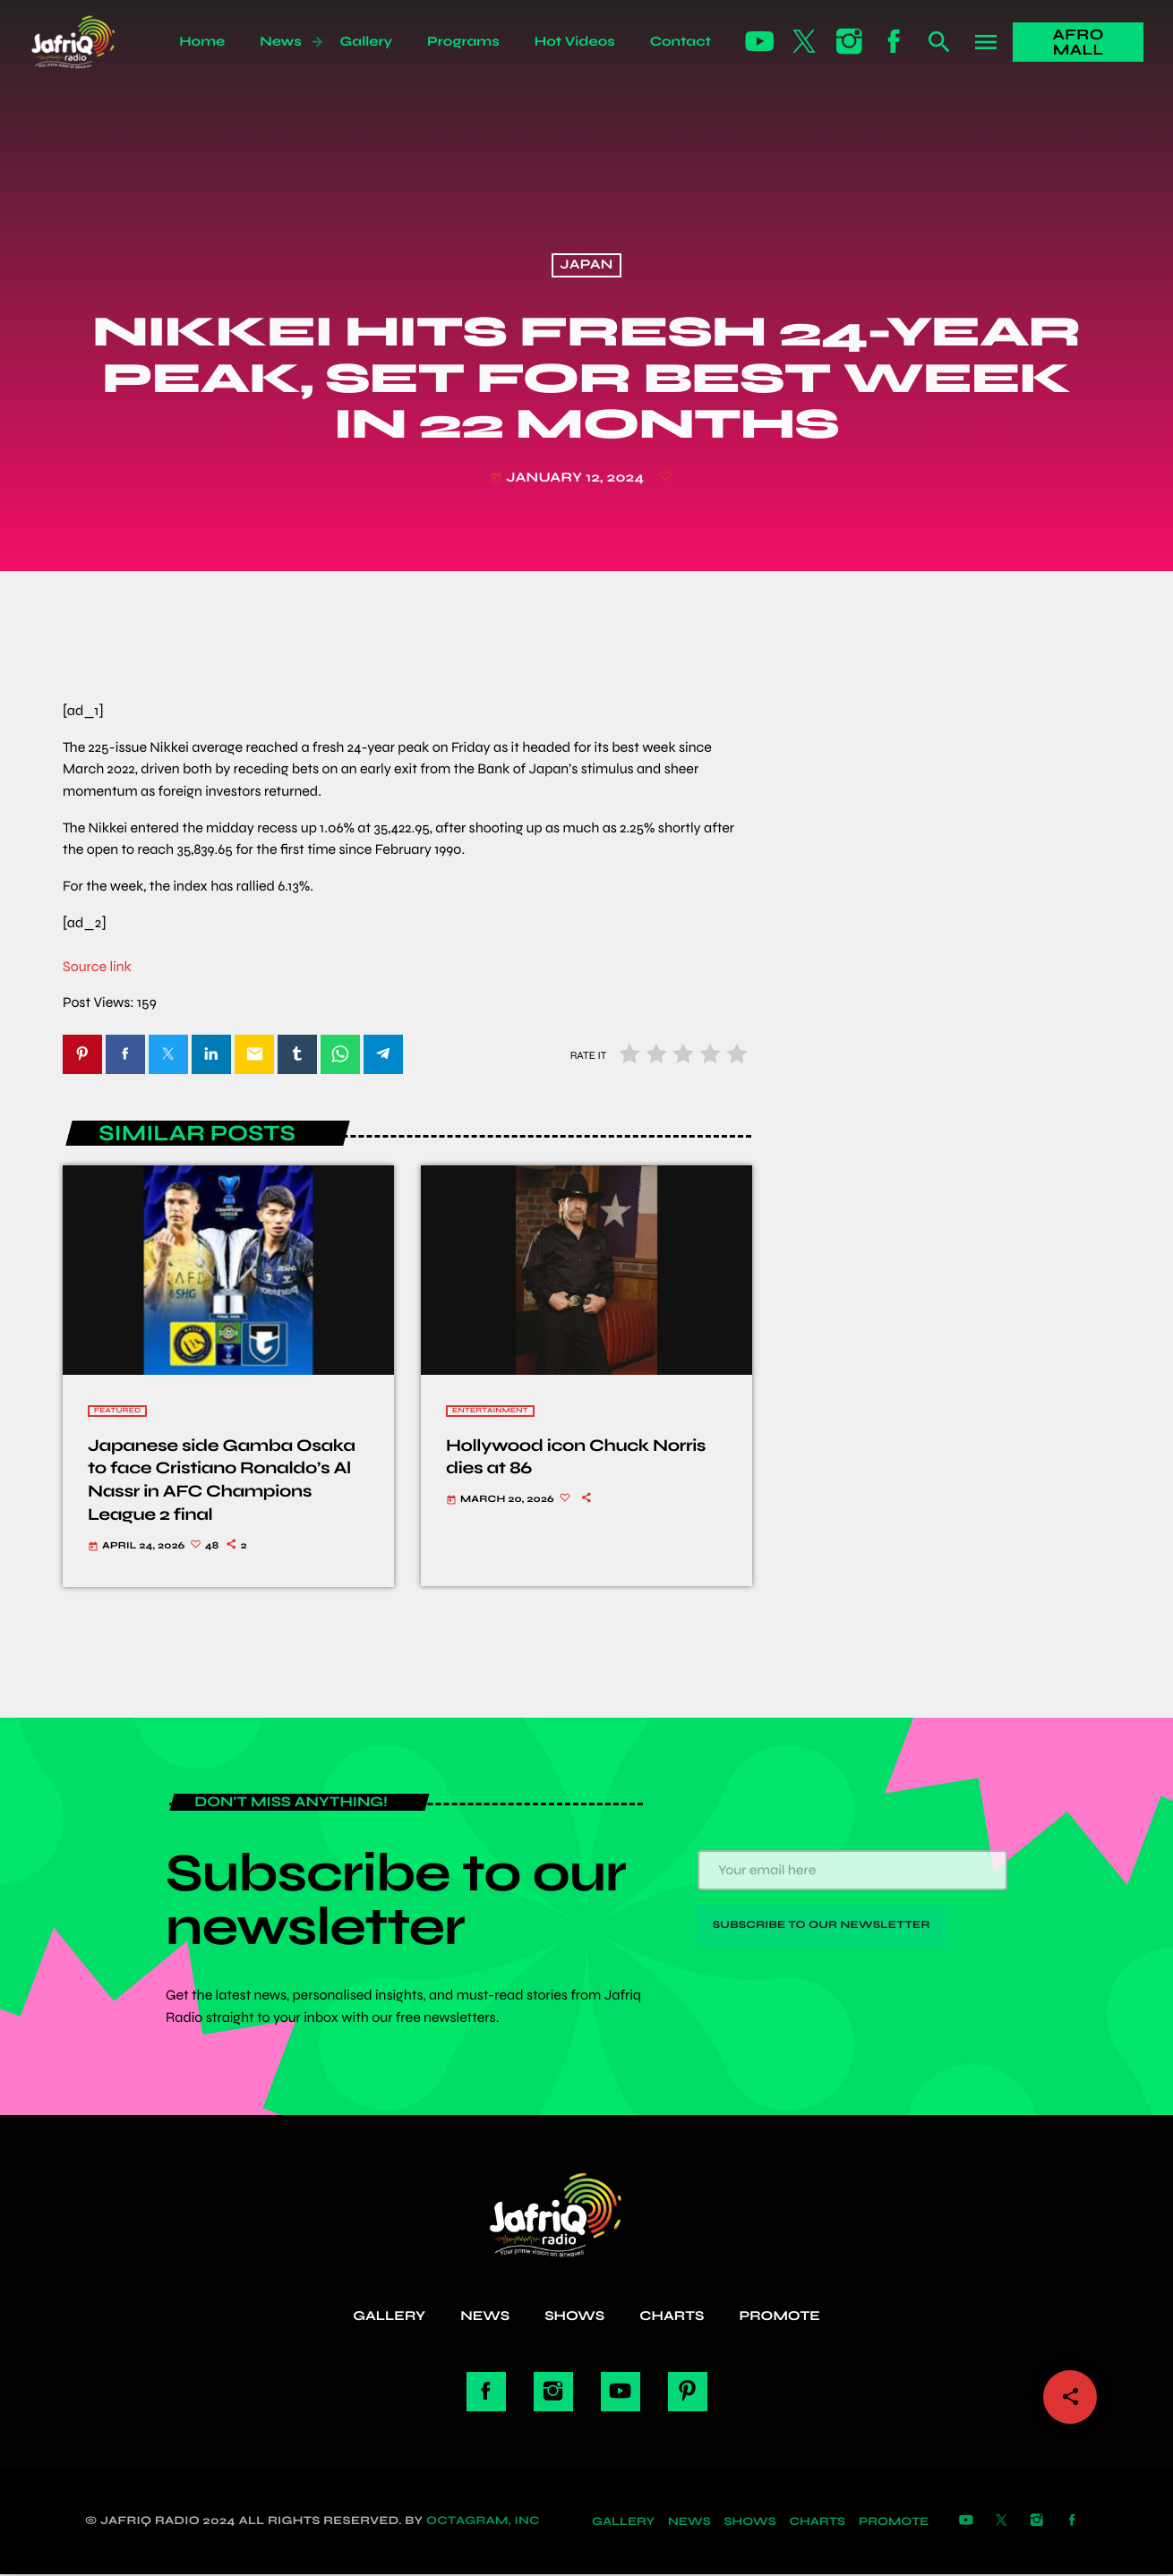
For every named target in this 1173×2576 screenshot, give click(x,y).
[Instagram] (849, 42)
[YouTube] (760, 42)
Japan (586, 266)
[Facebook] (894, 42)
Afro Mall (1078, 42)
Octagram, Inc (483, 2522)
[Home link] (92, 42)
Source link (97, 967)
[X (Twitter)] (805, 42)
